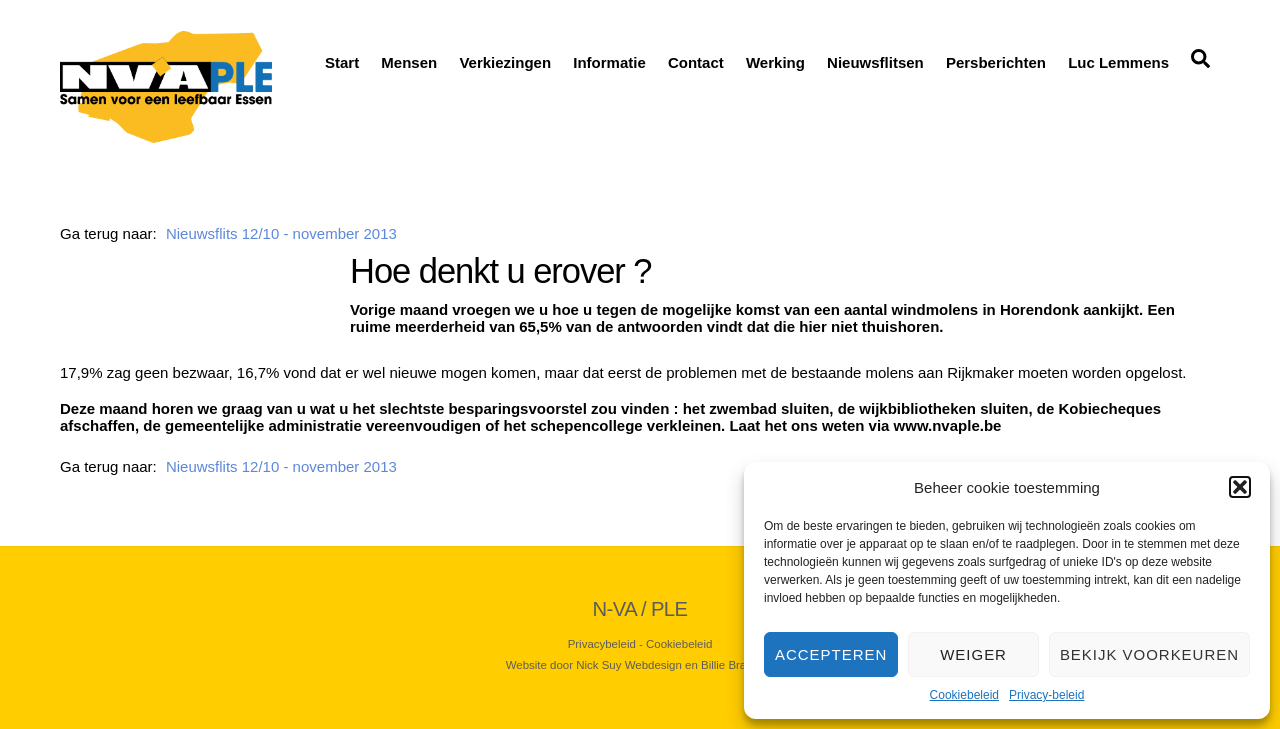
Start (342, 62)
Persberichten (996, 62)
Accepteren (831, 654)
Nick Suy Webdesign (629, 665)
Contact (696, 62)
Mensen (409, 62)
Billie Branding (737, 665)
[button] (1240, 487)
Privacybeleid (602, 644)
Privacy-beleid (1046, 695)
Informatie (609, 62)
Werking (775, 62)
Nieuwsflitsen (875, 62)
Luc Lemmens (1118, 62)
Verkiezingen (505, 62)
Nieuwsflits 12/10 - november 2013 (281, 233)
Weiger (973, 654)
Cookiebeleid (964, 695)
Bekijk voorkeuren (1149, 654)
